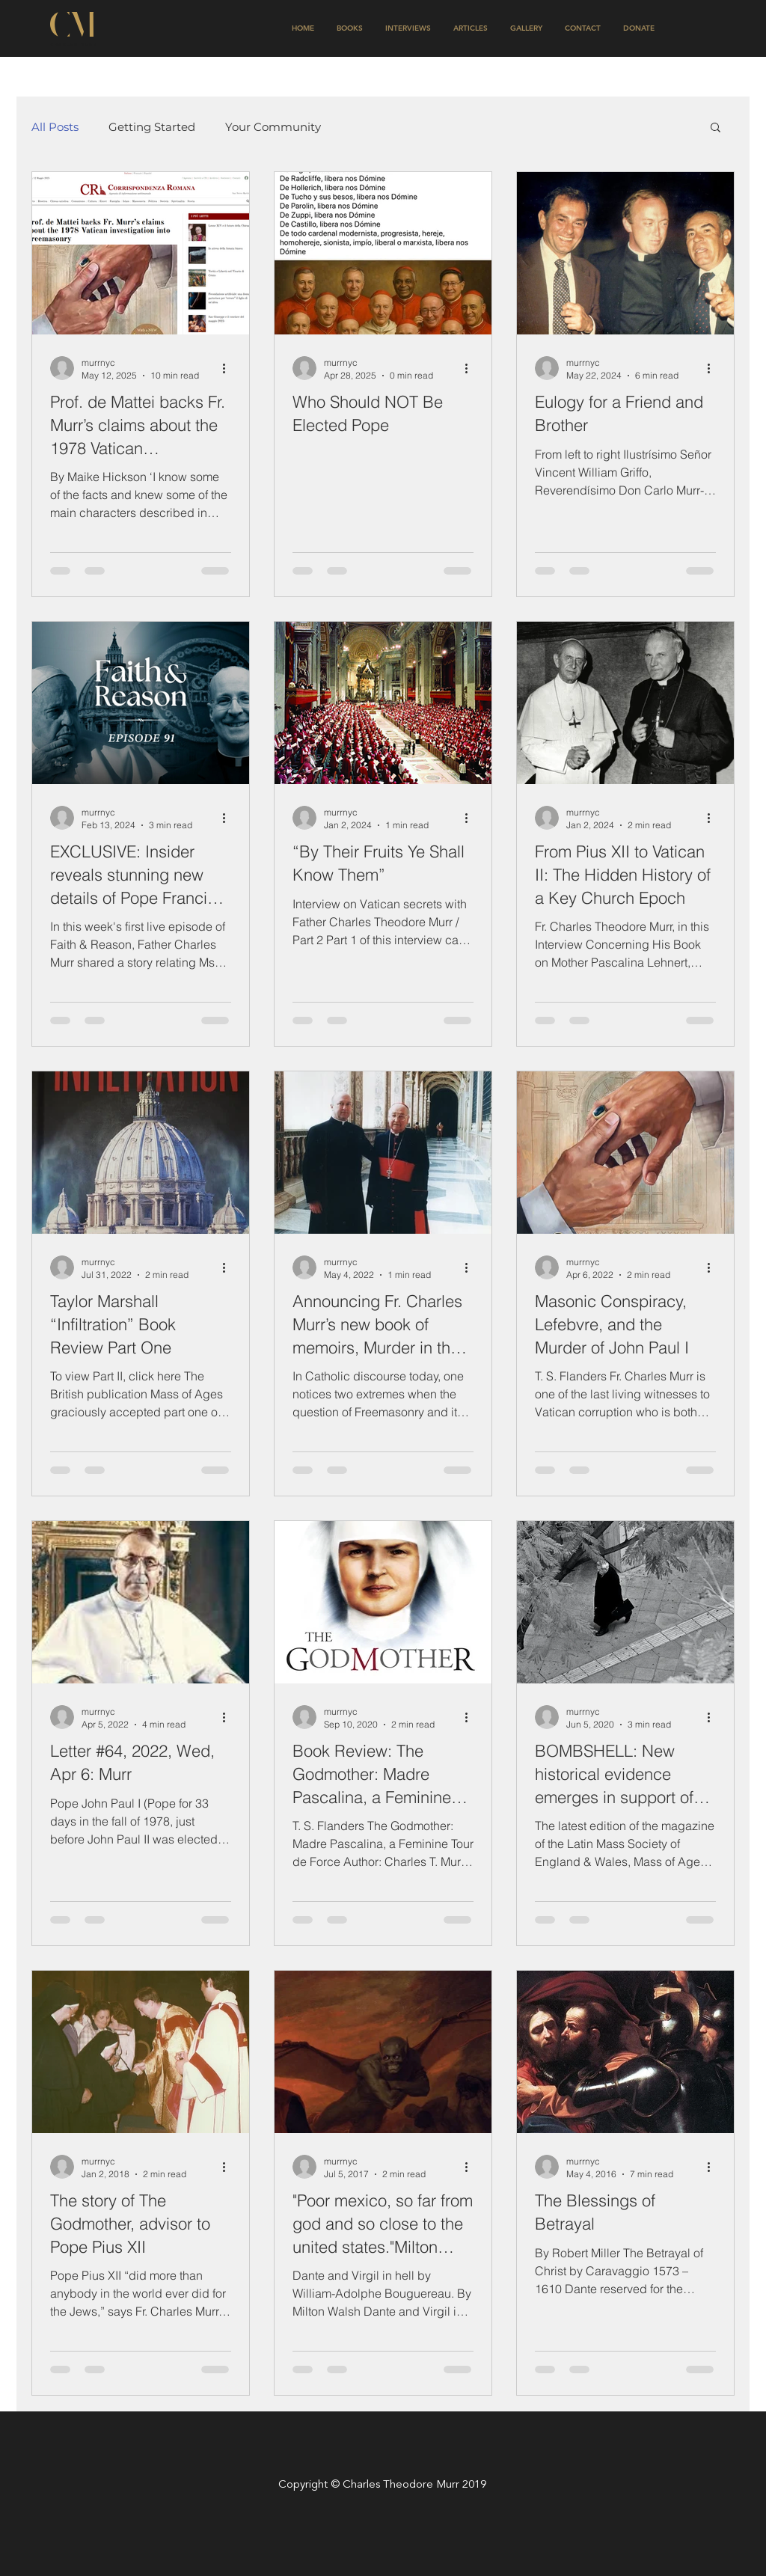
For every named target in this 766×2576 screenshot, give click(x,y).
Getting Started (151, 127)
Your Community (273, 127)
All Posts (55, 127)
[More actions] (229, 368)
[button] (715, 128)
